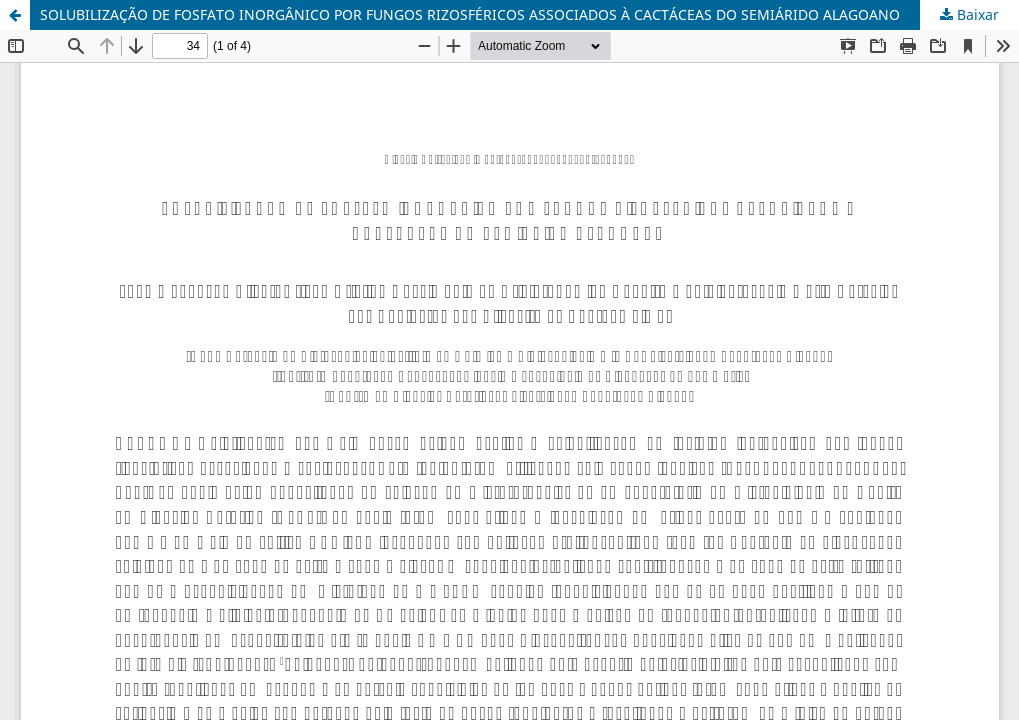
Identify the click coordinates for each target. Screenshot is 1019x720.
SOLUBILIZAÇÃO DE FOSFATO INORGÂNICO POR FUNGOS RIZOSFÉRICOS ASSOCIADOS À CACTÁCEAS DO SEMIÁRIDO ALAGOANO (470, 14)
